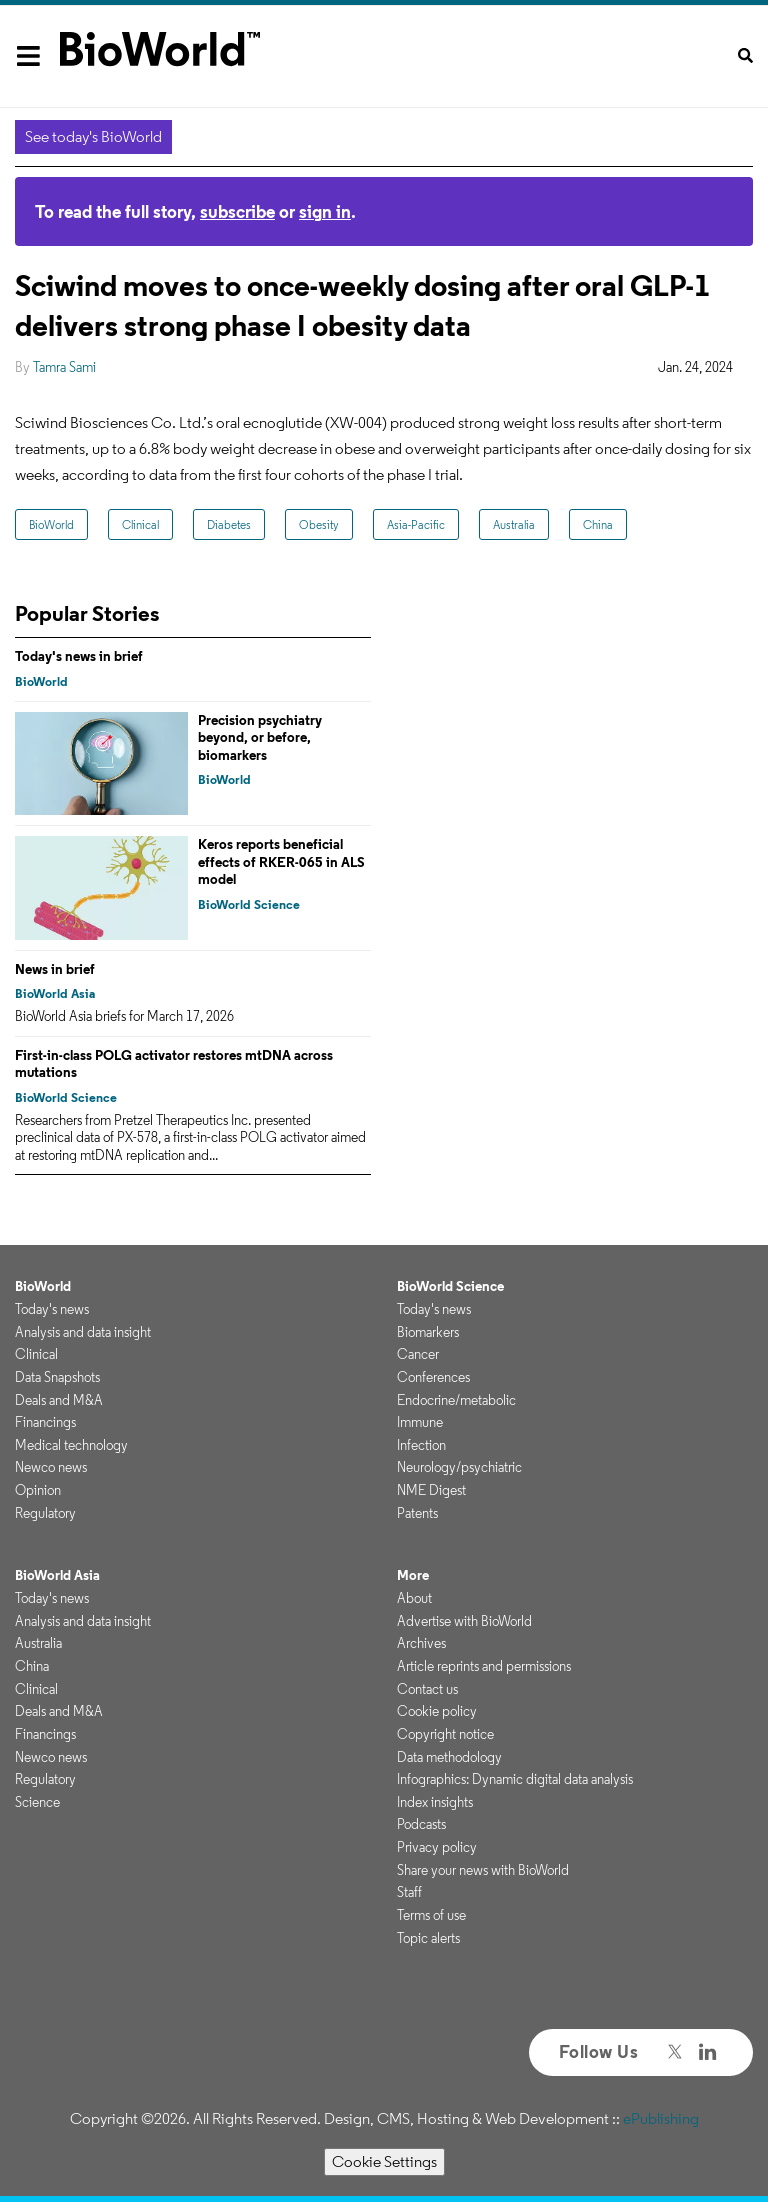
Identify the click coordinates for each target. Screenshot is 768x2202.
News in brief (55, 969)
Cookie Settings (384, 2161)
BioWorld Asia (55, 993)
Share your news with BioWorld (483, 1870)
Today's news (52, 1309)
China (598, 524)
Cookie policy (437, 1711)
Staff (409, 1892)
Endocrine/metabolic (456, 1400)
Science (37, 1802)
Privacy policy (437, 1847)
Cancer (418, 1354)
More (413, 1575)
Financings (45, 1422)
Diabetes (229, 524)
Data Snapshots (57, 1377)
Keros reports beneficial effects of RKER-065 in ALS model (281, 861)
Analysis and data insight (83, 1332)
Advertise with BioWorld (464, 1621)
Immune (420, 1422)
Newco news (51, 1467)
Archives (421, 1643)
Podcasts (421, 1824)
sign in (325, 211)
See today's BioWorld (93, 136)
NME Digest (431, 1490)
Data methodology (449, 1757)
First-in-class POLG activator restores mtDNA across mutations (174, 1064)
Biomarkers (428, 1332)
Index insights (435, 1802)
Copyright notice (445, 1734)
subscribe (237, 211)
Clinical (140, 524)
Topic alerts (428, 1938)
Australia (514, 524)
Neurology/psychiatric (459, 1467)
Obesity (319, 524)
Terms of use (431, 1915)
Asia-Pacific (416, 524)
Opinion (38, 1490)
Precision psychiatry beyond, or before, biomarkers (260, 737)
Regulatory (45, 1513)
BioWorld (51, 524)
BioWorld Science (249, 904)
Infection (421, 1445)
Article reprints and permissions (484, 1666)
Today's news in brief (79, 656)
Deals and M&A (59, 1400)
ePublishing (661, 2118)
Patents (417, 1513)
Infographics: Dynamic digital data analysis (515, 1779)
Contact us (427, 1689)
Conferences (433, 1377)
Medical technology (71, 1445)
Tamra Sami (64, 367)
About (414, 1598)
